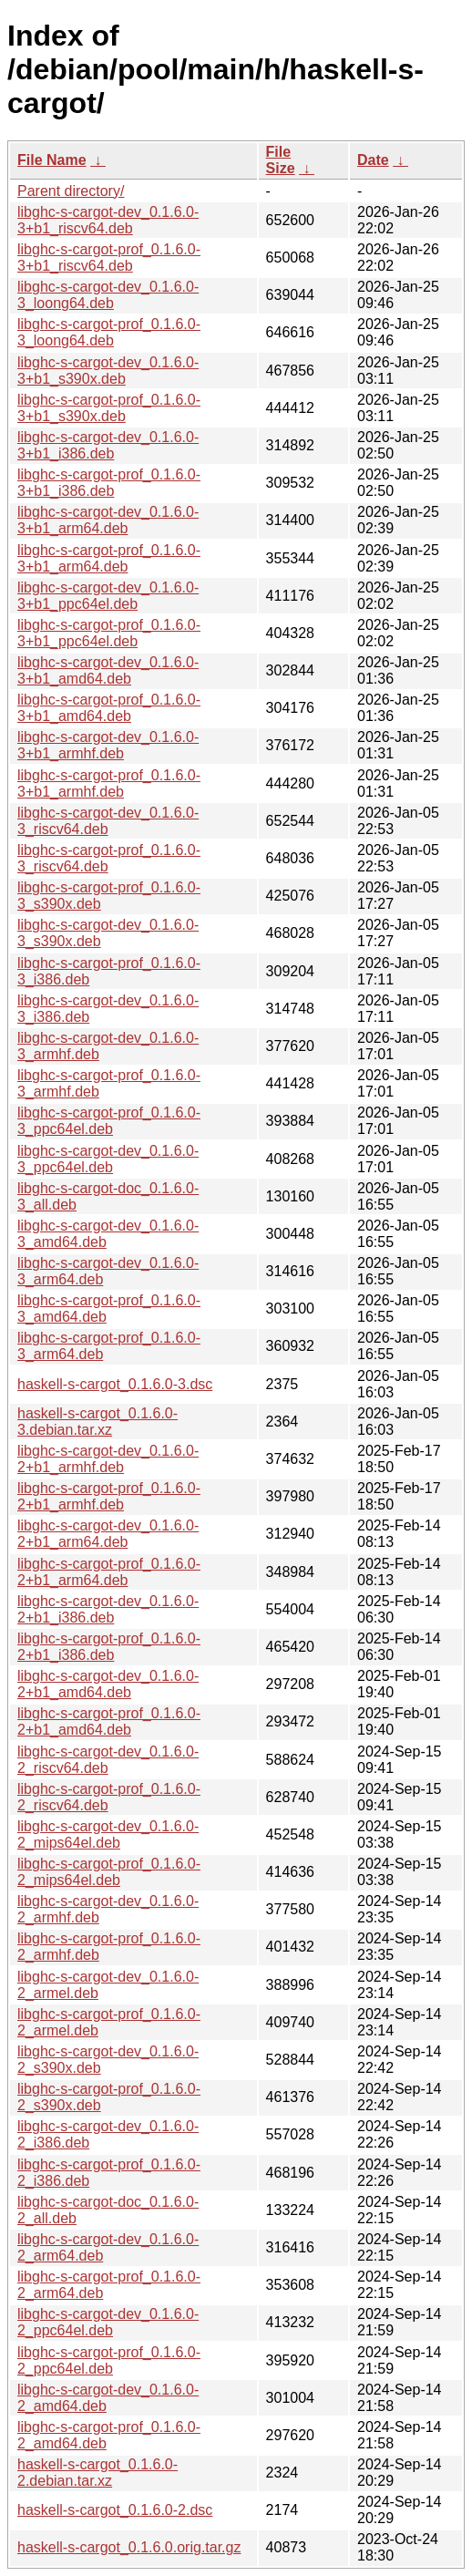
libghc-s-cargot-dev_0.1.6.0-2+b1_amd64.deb (108, 1684)
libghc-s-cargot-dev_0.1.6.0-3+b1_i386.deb (108, 445)
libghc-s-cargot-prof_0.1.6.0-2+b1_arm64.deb (108, 1572)
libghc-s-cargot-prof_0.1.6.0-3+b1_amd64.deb (108, 708)
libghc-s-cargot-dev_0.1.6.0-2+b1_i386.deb (108, 1609)
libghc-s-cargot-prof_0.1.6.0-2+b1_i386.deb (108, 1647)
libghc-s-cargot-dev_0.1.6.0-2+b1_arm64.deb (108, 1534)
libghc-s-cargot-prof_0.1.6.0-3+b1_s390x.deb (108, 408)
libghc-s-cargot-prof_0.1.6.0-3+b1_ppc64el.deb (108, 633)
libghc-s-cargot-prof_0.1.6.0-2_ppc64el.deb (108, 2360)
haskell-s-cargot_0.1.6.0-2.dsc (114, 2510)
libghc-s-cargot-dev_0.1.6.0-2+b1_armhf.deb (108, 1459)
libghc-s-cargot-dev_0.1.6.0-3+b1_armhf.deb (108, 745)
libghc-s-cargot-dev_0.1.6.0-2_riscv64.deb (108, 1760)
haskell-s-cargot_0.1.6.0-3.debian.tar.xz (97, 1421)
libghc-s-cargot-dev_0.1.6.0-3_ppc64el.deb (108, 1159)
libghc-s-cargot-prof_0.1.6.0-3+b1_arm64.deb (108, 558)
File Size (280, 160)
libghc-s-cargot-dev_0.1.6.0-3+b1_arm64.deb (108, 520)
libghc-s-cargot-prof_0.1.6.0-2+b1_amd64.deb (108, 1721)
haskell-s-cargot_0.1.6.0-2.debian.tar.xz (97, 2472)
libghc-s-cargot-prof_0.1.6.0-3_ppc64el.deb (108, 1121)
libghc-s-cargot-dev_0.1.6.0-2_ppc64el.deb (108, 2322)
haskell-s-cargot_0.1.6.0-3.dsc (114, 1384)
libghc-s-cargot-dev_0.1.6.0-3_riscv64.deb (108, 821)
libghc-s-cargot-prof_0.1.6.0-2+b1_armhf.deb (108, 1496)
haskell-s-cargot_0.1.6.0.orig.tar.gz (129, 2547)
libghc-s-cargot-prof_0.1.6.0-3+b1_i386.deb (108, 483)
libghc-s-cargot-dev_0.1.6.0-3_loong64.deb (108, 295)
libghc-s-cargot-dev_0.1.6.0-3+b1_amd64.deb (108, 670)
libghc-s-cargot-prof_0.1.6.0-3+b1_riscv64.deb (108, 257)
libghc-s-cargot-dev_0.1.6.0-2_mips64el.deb (108, 1834)
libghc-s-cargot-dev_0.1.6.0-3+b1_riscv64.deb (108, 220)
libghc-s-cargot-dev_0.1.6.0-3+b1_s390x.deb (108, 370)
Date (373, 160)
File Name (52, 160)
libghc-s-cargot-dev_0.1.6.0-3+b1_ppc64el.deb (108, 596)
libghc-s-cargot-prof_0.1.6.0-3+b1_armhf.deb (108, 783)
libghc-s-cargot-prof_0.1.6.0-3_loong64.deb (108, 332)
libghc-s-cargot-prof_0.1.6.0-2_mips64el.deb (108, 1872)
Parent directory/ (70, 191)
